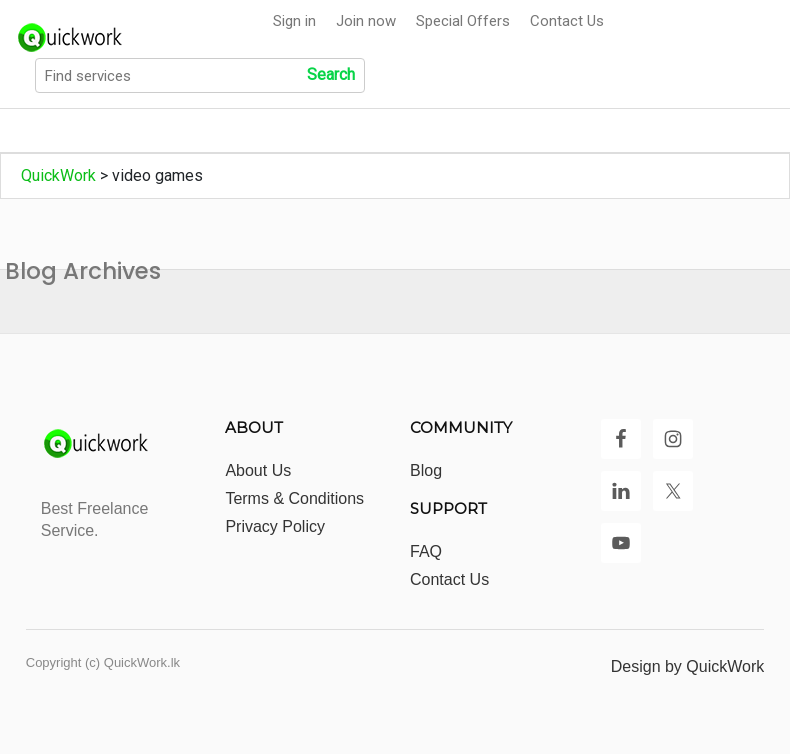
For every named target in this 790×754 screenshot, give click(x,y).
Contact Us (567, 21)
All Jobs (135, 131)
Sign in (294, 21)
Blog (426, 470)
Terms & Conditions (294, 498)
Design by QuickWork (688, 666)
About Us (258, 470)
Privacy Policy (275, 526)
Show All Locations (450, 131)
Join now (366, 21)
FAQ (426, 551)
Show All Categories (274, 131)
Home (43, 131)
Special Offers (463, 21)
